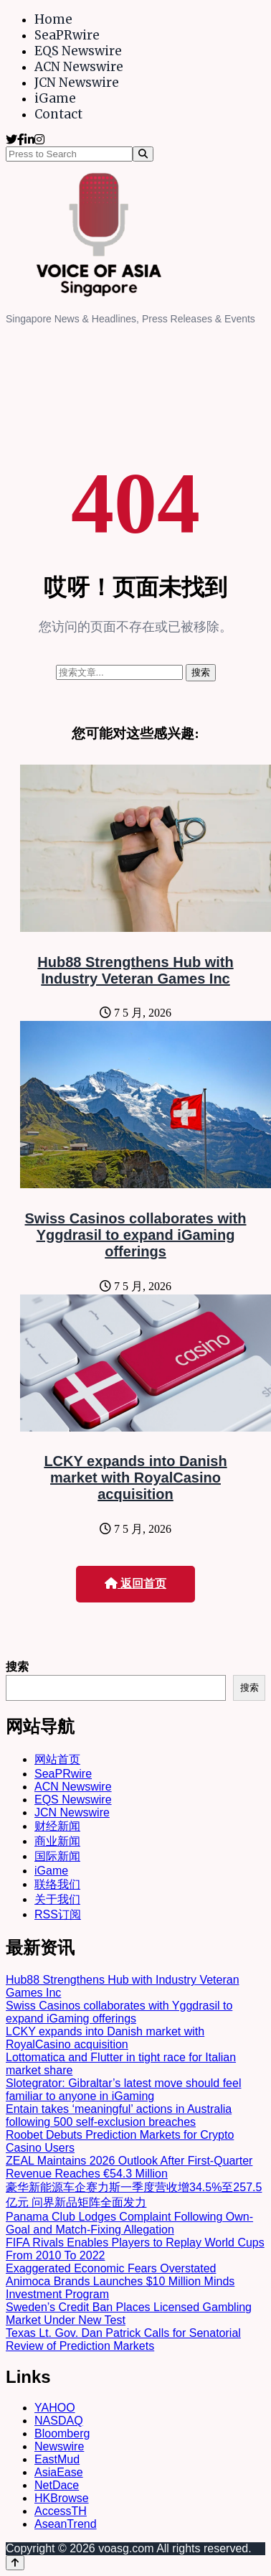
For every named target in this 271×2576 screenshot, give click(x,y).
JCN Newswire (76, 82)
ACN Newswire (78, 67)
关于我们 (57, 1899)
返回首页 (135, 1583)
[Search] (143, 154)
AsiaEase (58, 2472)
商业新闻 (57, 1841)
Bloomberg (62, 2433)
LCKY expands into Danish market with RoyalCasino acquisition (135, 1477)
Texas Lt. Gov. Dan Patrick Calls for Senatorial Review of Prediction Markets (123, 2339)
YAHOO (54, 2408)
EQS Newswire (78, 51)
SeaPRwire (67, 35)
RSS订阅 (57, 1914)
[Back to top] (15, 2562)
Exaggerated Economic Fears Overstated (111, 2268)
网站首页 (57, 1759)
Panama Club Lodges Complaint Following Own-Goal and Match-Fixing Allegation (129, 2223)
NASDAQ (58, 2420)
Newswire (59, 2446)
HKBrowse (61, 2498)
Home (53, 19)
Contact (58, 114)
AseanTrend (65, 2524)
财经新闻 (57, 1826)
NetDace (56, 2485)
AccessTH (60, 2511)
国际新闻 (57, 1856)
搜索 (17, 1667)
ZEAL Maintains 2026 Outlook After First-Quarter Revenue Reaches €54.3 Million (129, 2167)
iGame (55, 98)
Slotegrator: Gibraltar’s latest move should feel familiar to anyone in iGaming (123, 2089)
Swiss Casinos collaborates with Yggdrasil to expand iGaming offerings (136, 1234)
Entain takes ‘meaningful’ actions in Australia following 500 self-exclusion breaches (119, 2115)
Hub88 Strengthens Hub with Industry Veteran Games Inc (135, 970)
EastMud (57, 2459)
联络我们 (57, 1884)
